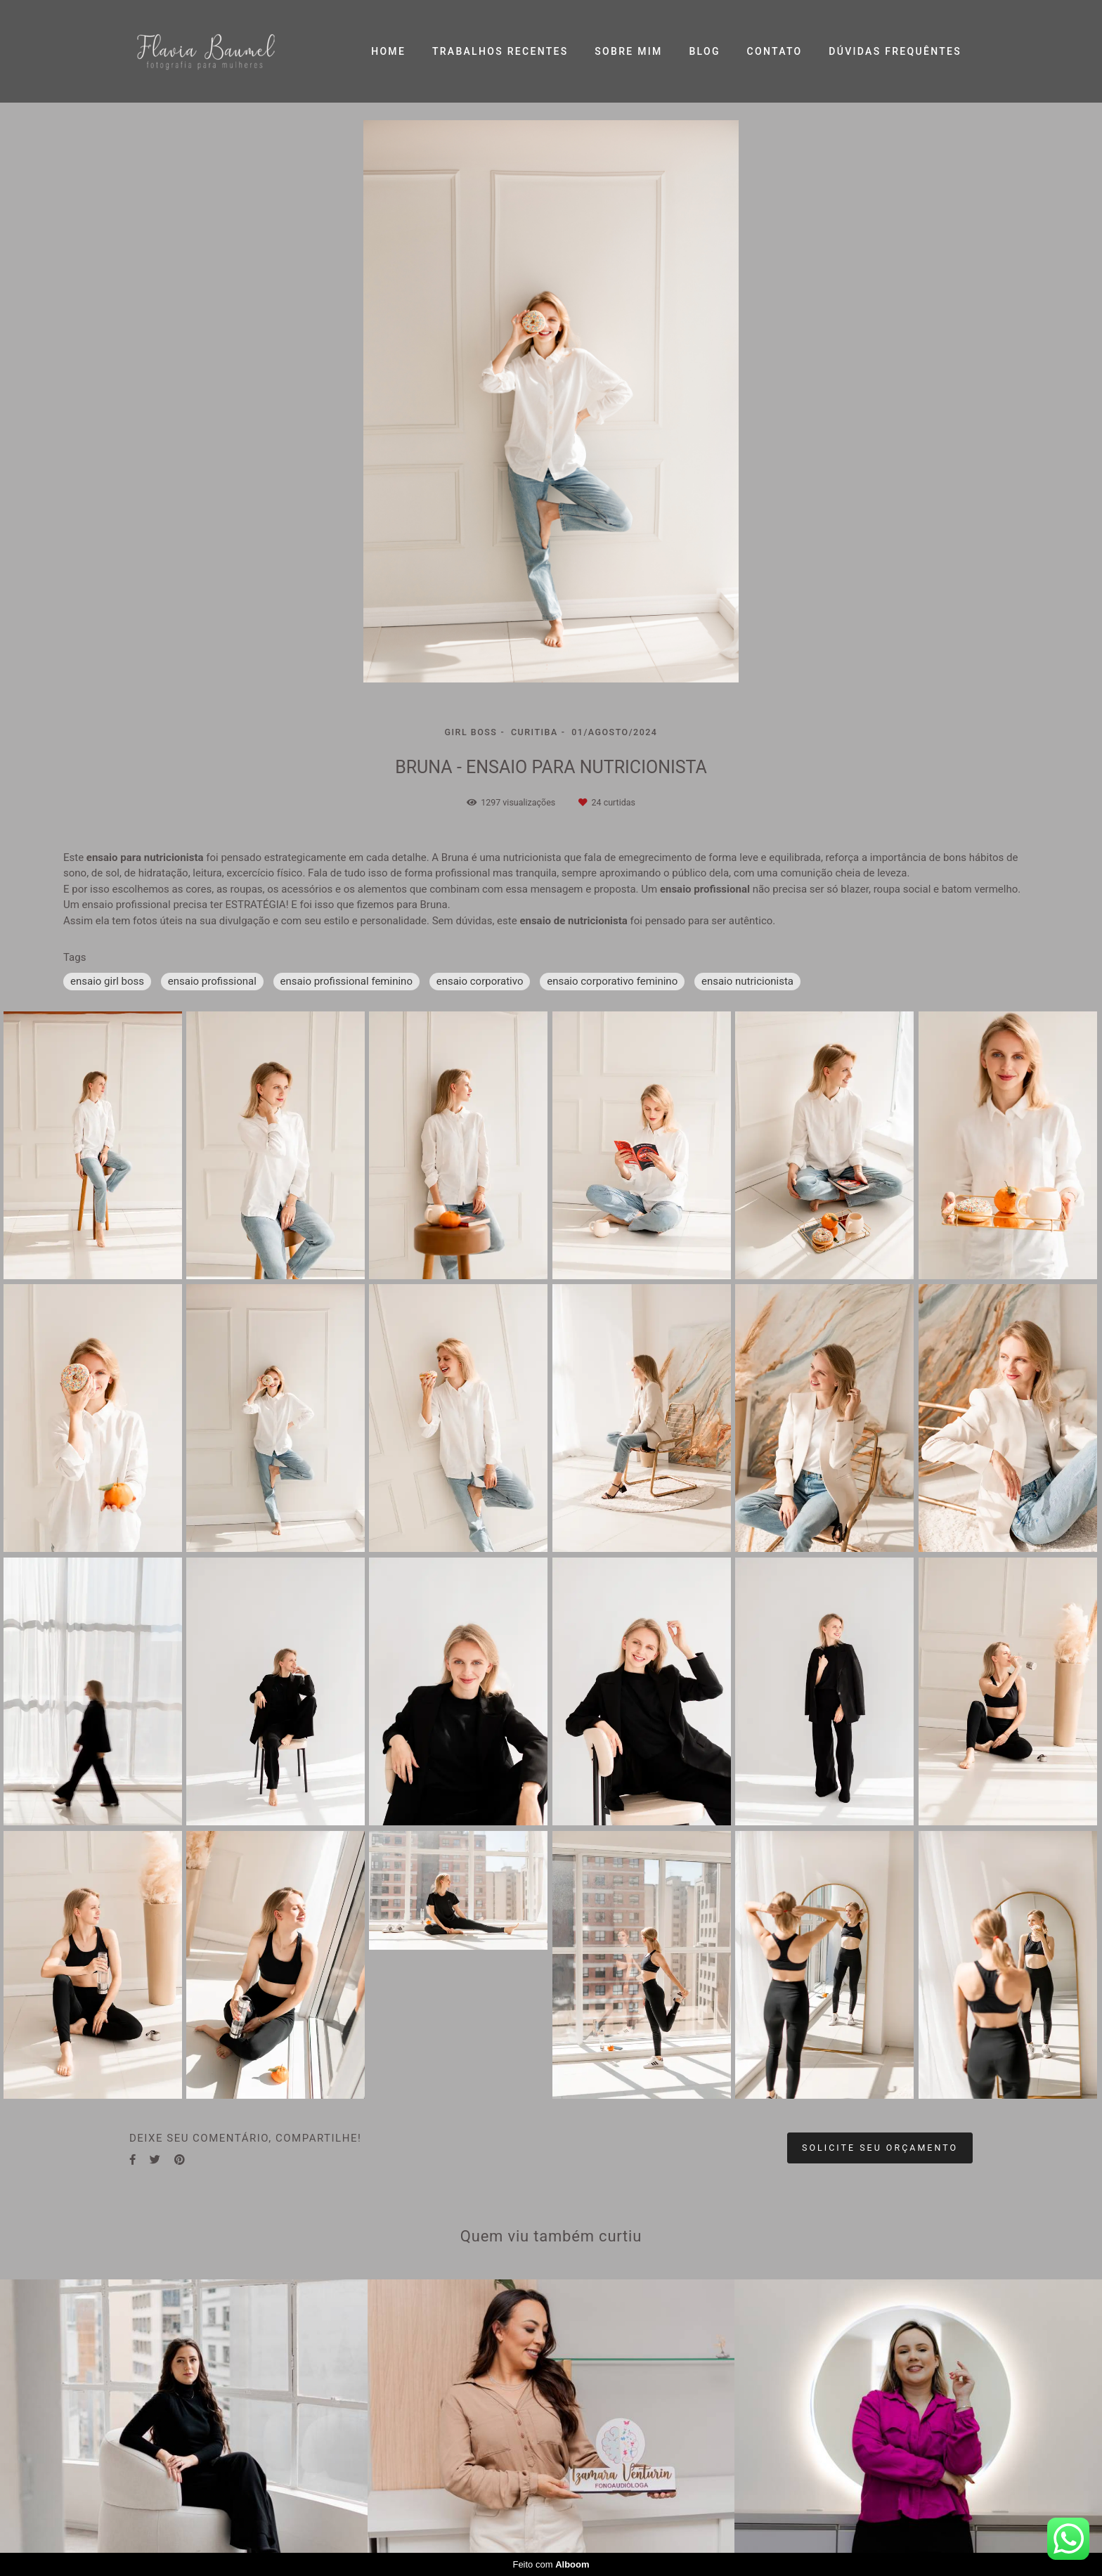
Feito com (550, 2564)
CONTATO (775, 51)
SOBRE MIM (628, 51)
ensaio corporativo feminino (612, 981)
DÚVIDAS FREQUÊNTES (895, 51)
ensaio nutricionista (747, 981)
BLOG (704, 51)
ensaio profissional (212, 981)
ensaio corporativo (480, 981)
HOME (388, 51)
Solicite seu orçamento (880, 2147)
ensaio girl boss (107, 981)
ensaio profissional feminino (346, 981)
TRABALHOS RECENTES (500, 51)
